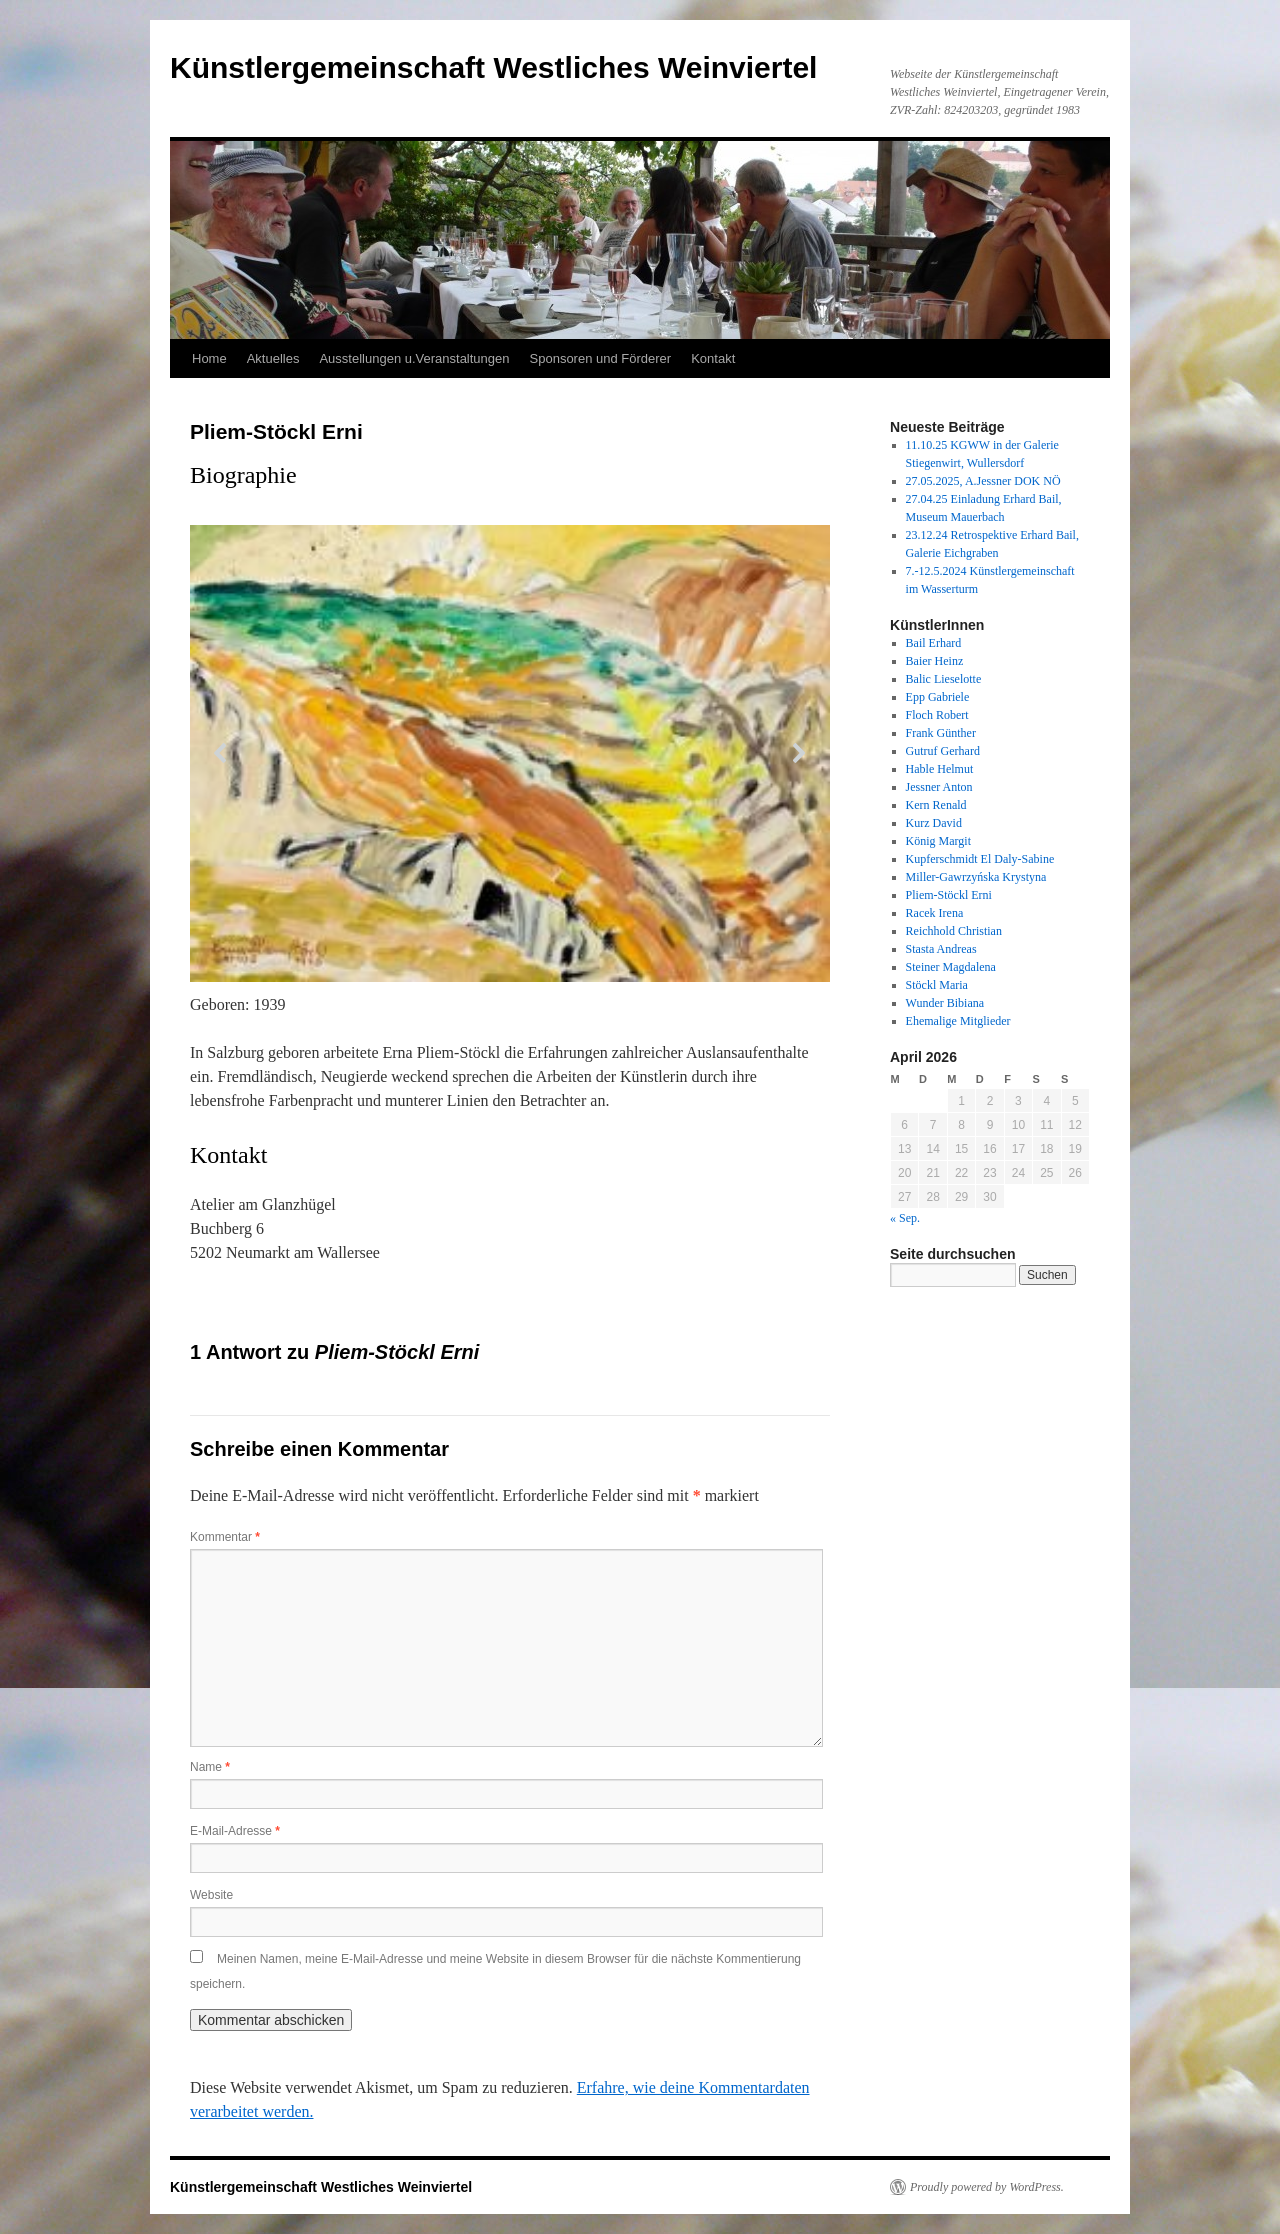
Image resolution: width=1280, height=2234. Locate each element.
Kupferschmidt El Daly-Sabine (980, 859)
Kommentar (225, 1537)
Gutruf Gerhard (943, 751)
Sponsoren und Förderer (601, 358)
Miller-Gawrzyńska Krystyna (976, 877)
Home (209, 358)
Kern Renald (936, 805)
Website (211, 1895)
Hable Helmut (940, 769)
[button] (221, 753)
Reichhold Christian (954, 931)
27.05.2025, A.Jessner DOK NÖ (983, 481)
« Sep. (905, 1218)
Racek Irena (935, 913)
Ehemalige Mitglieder (958, 1021)
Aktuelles (273, 358)
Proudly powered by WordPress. (987, 2187)
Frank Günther (941, 733)
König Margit (938, 841)
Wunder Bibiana (945, 1003)
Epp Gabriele (938, 697)
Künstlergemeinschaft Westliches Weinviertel (493, 67)
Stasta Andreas (941, 949)
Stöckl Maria (937, 985)
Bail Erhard (934, 643)
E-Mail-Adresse (235, 1831)
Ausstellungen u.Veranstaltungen (414, 358)
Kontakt (713, 358)
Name (210, 1767)
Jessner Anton (939, 787)
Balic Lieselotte (944, 679)
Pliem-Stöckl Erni (949, 895)
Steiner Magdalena (951, 967)
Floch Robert (937, 715)
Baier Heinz (935, 661)
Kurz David (934, 823)
